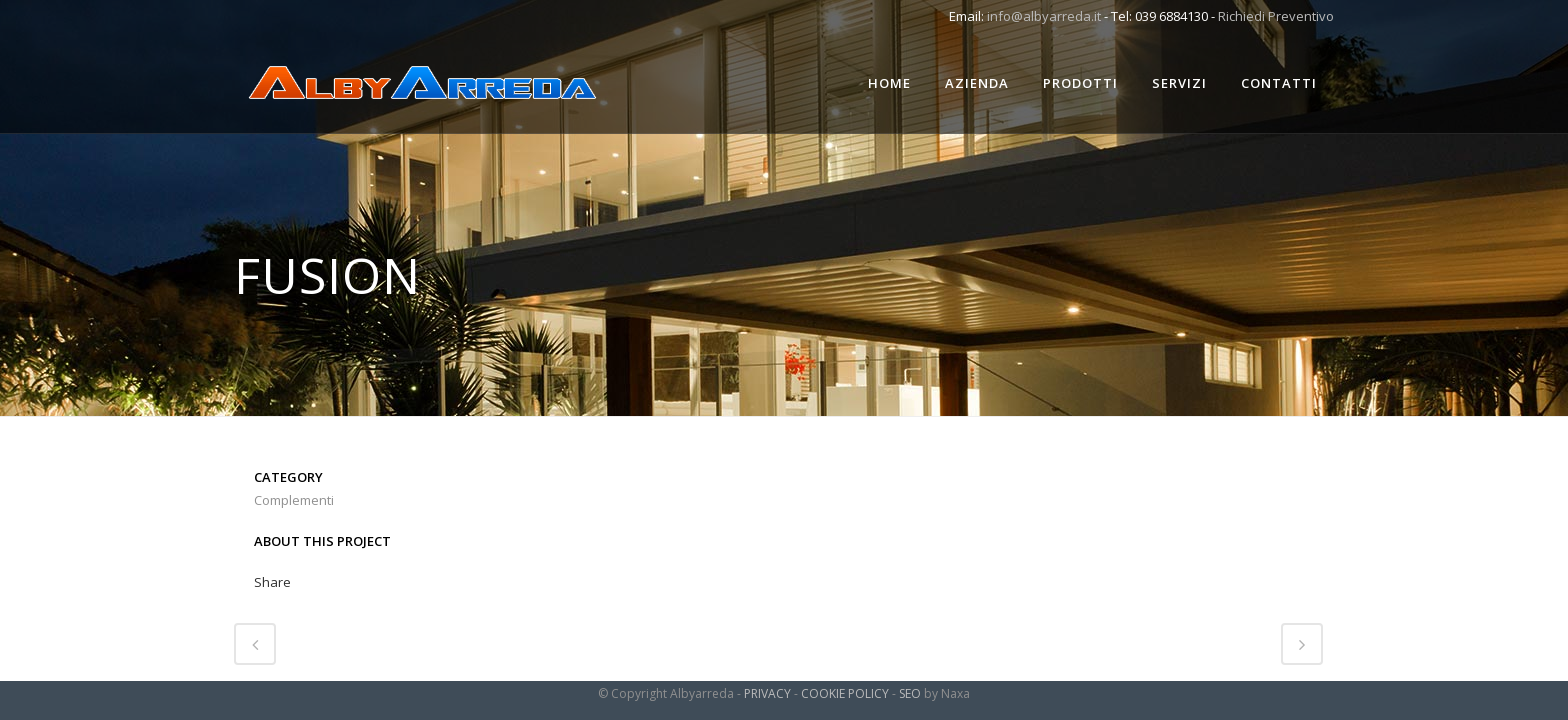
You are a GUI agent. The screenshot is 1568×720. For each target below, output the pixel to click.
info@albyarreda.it (1044, 16)
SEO (910, 693)
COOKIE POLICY (845, 693)
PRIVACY (767, 693)
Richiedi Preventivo (1276, 16)
